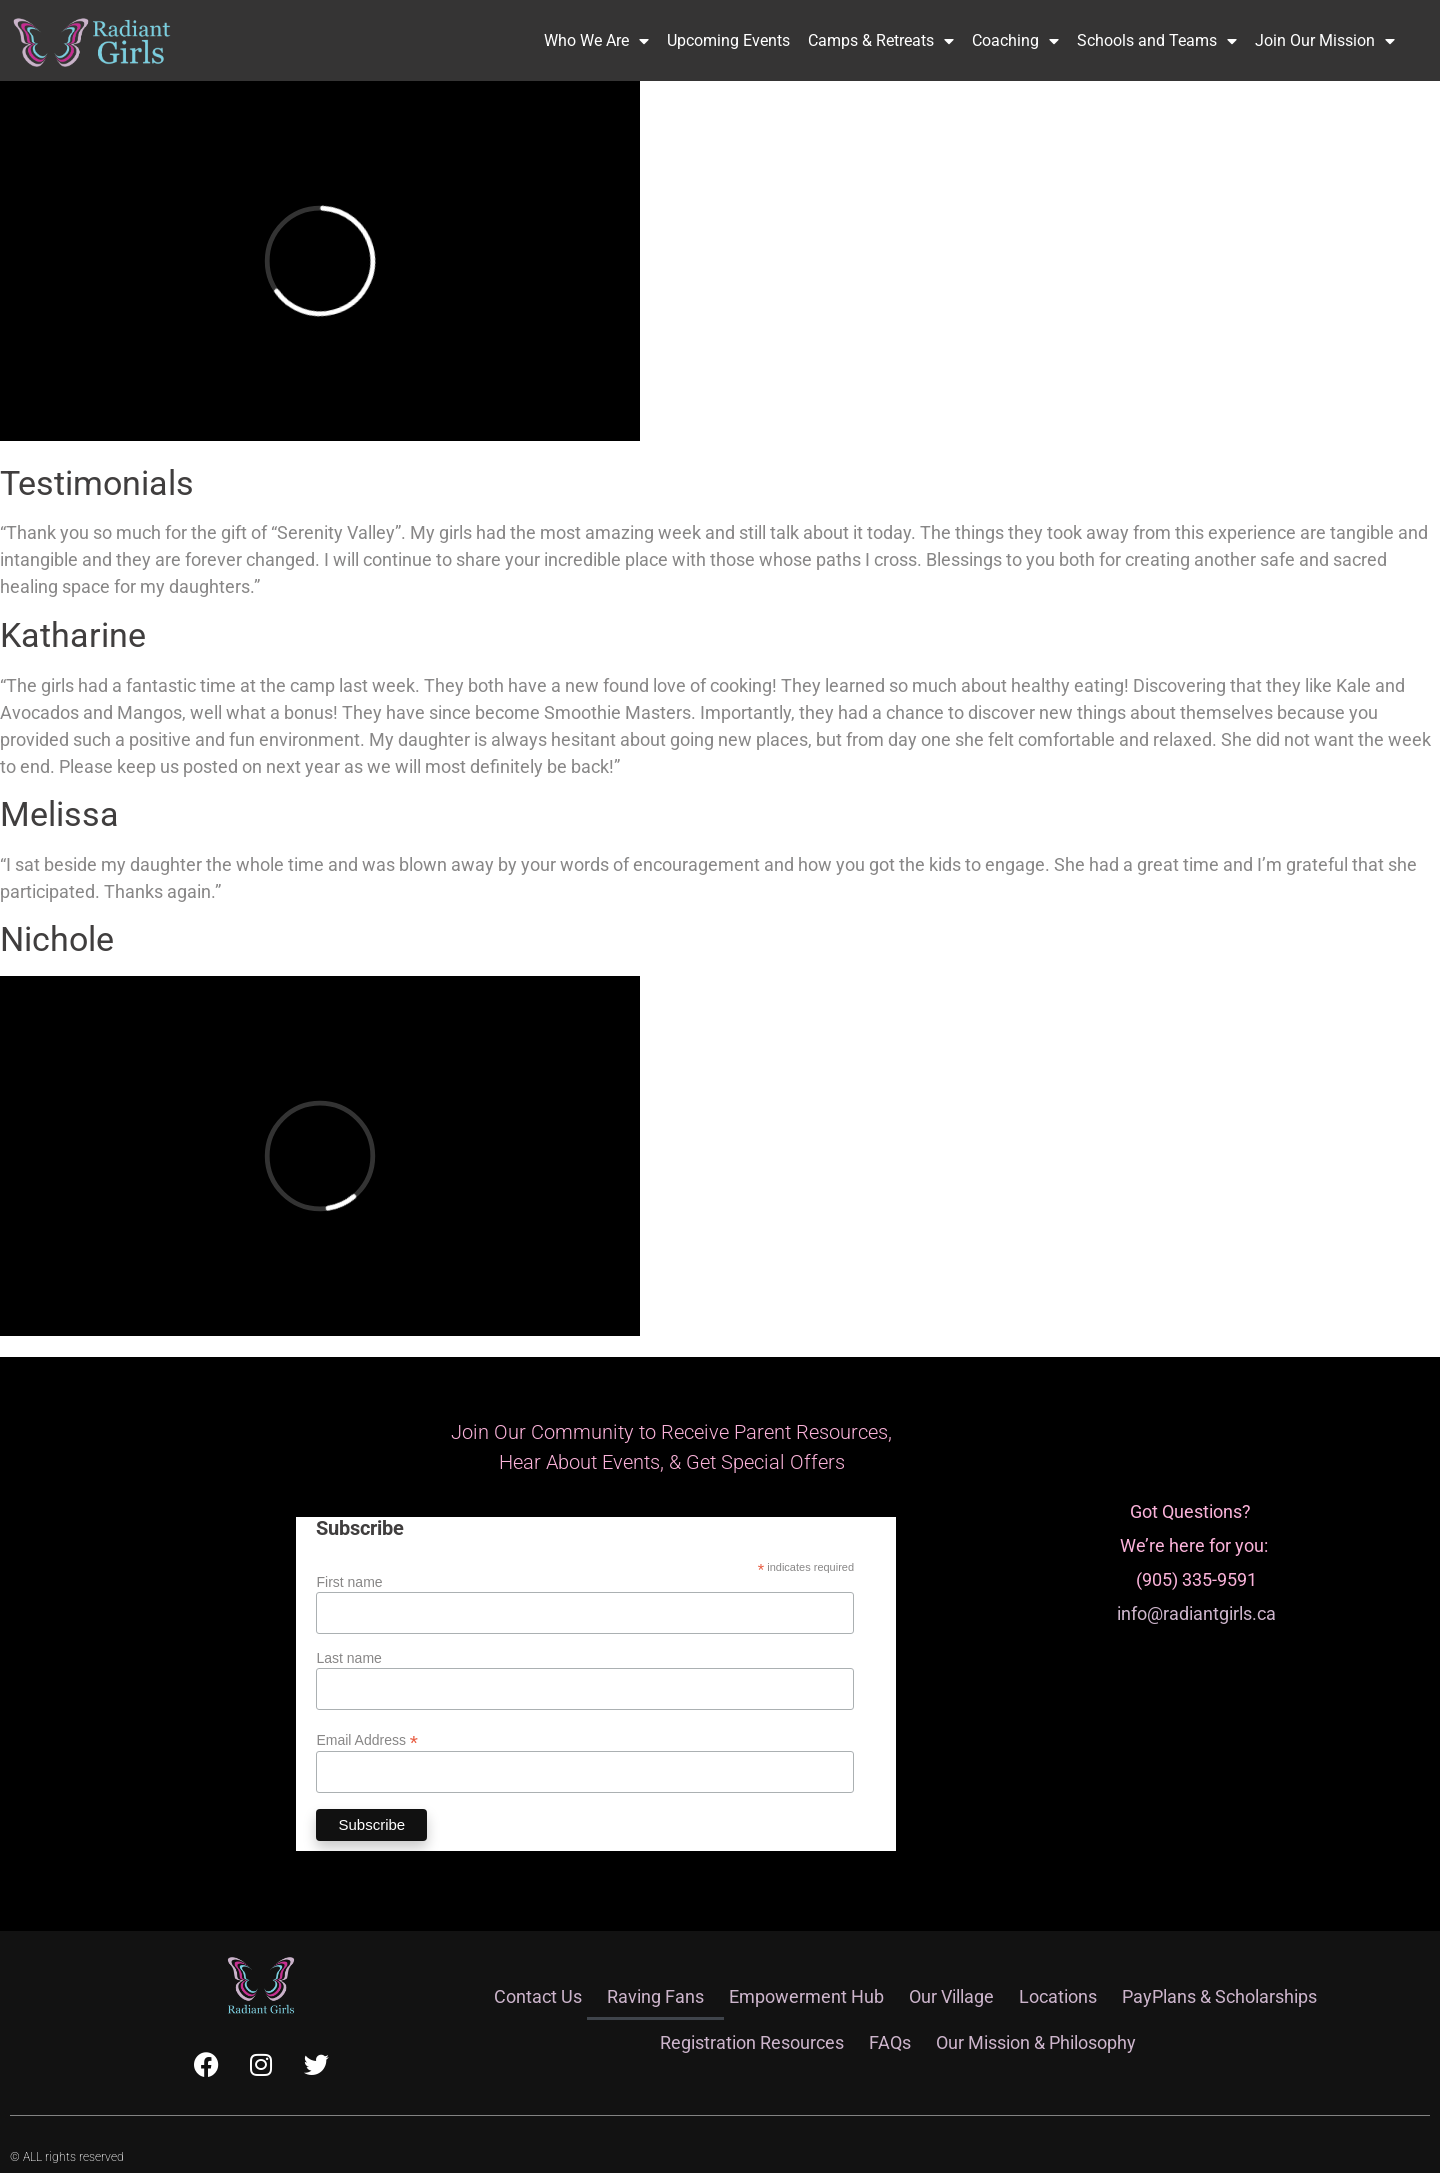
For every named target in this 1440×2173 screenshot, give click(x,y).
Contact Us (538, 1996)
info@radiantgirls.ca (1196, 1613)
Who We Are (596, 41)
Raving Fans (655, 1996)
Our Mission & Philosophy (1036, 2042)
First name (349, 1582)
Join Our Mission (1325, 41)
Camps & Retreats (881, 41)
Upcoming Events (728, 40)
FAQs (890, 2042)
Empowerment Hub (806, 1996)
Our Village (951, 1996)
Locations (1058, 1996)
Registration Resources (752, 2042)
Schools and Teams (1157, 41)
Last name (348, 1658)
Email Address (367, 1739)
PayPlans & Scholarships (1219, 1996)
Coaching (1015, 41)
